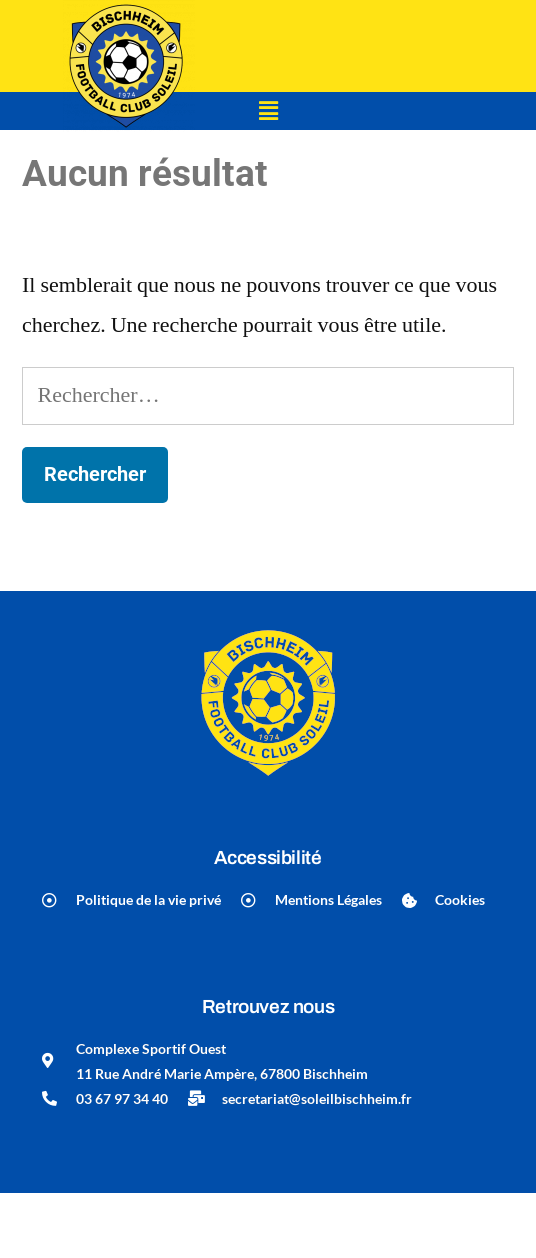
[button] (268, 111)
